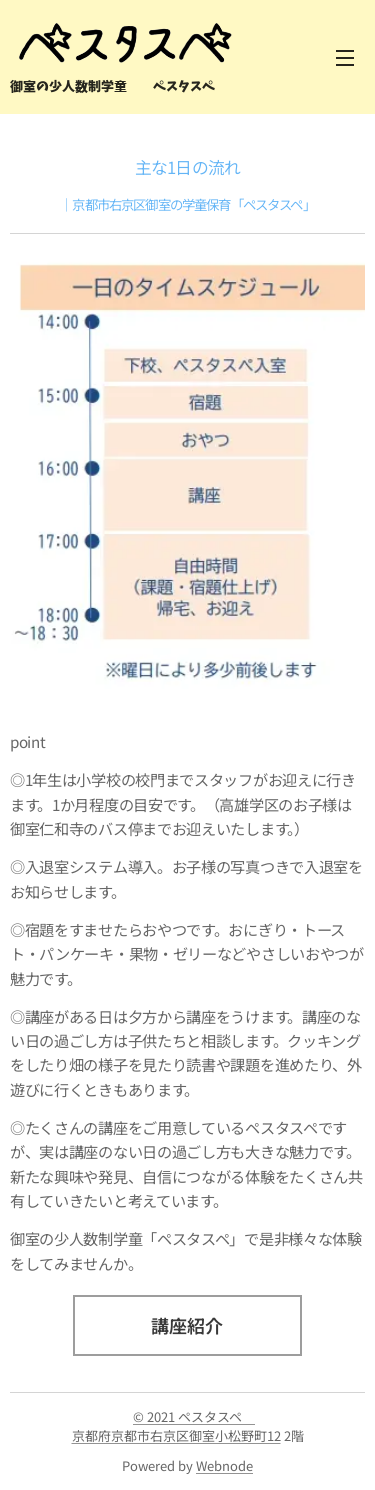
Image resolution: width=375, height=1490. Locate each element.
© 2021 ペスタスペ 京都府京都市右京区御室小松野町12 (176, 1426)
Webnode (224, 1465)
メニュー (345, 58)
